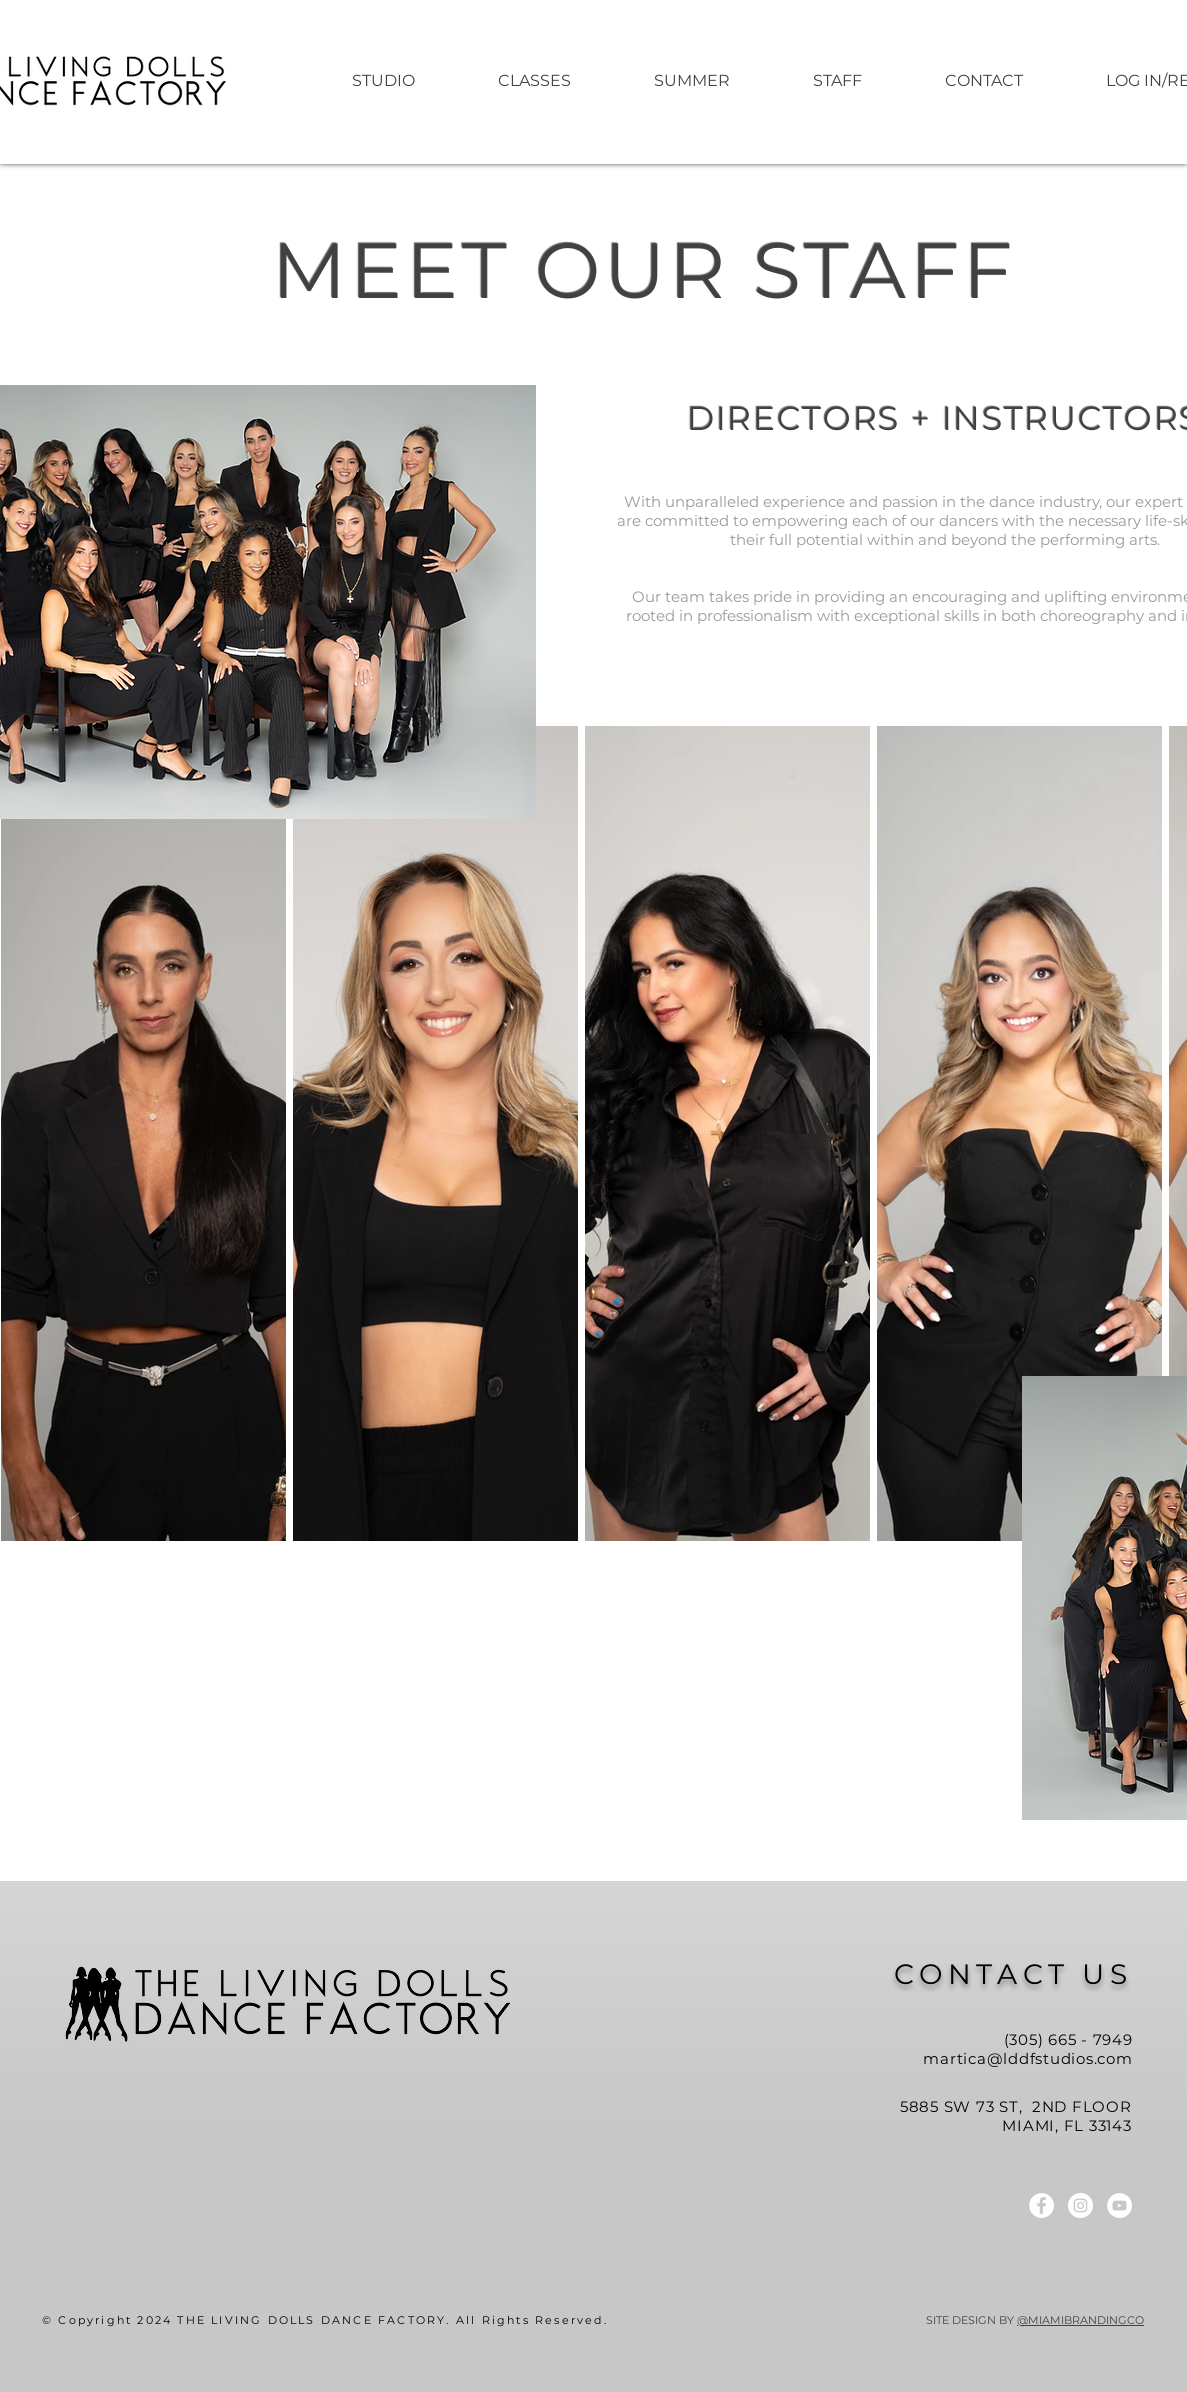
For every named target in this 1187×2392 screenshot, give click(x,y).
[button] (692, 81)
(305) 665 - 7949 (1068, 2039)
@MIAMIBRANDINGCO (1080, 2320)
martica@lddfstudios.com (1027, 2058)
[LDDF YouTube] (1119, 2205)
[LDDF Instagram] (1080, 2205)
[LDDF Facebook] (1041, 2205)
